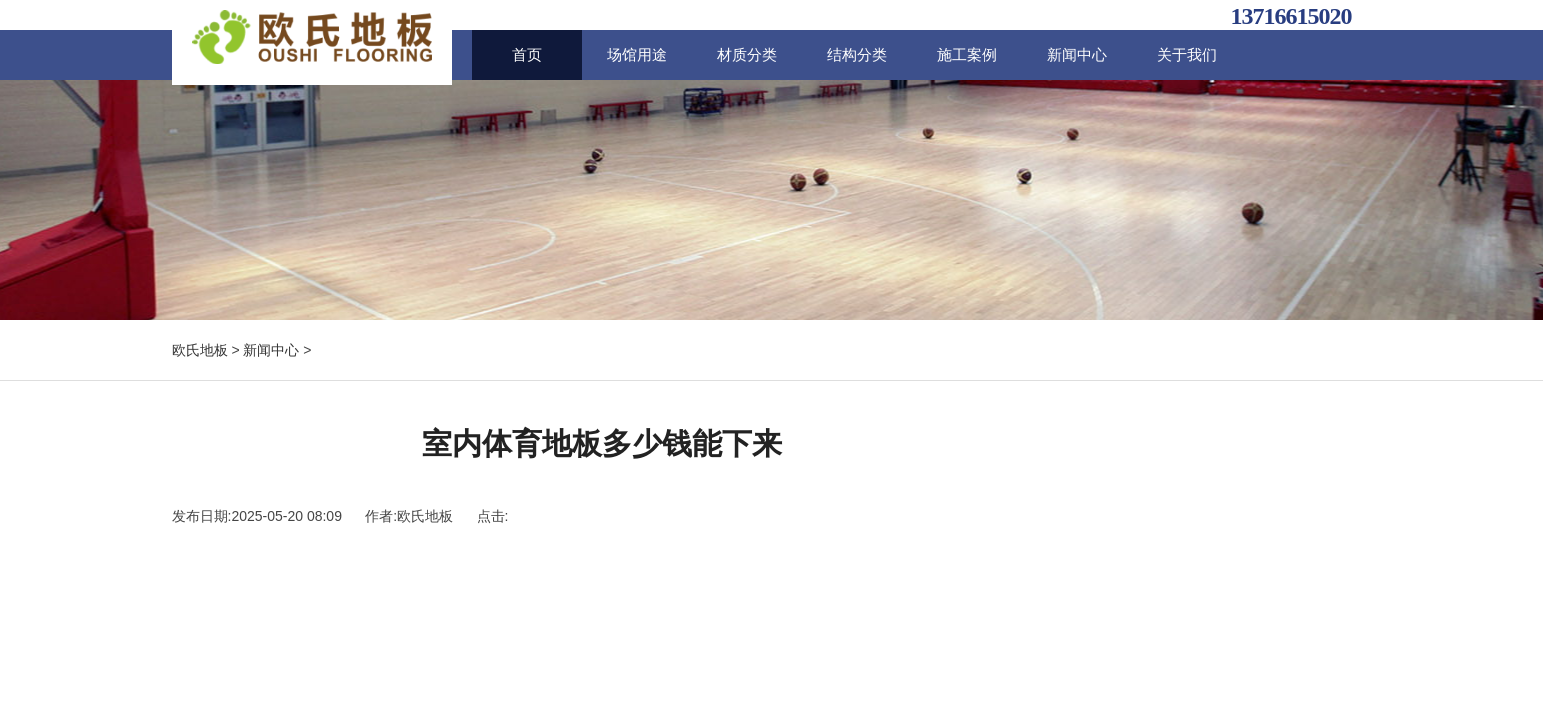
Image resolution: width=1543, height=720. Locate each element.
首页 (527, 54)
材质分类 (747, 54)
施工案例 (967, 54)
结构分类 (857, 54)
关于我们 (1187, 54)
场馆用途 (637, 54)
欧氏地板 (200, 350)
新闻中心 (1077, 54)
